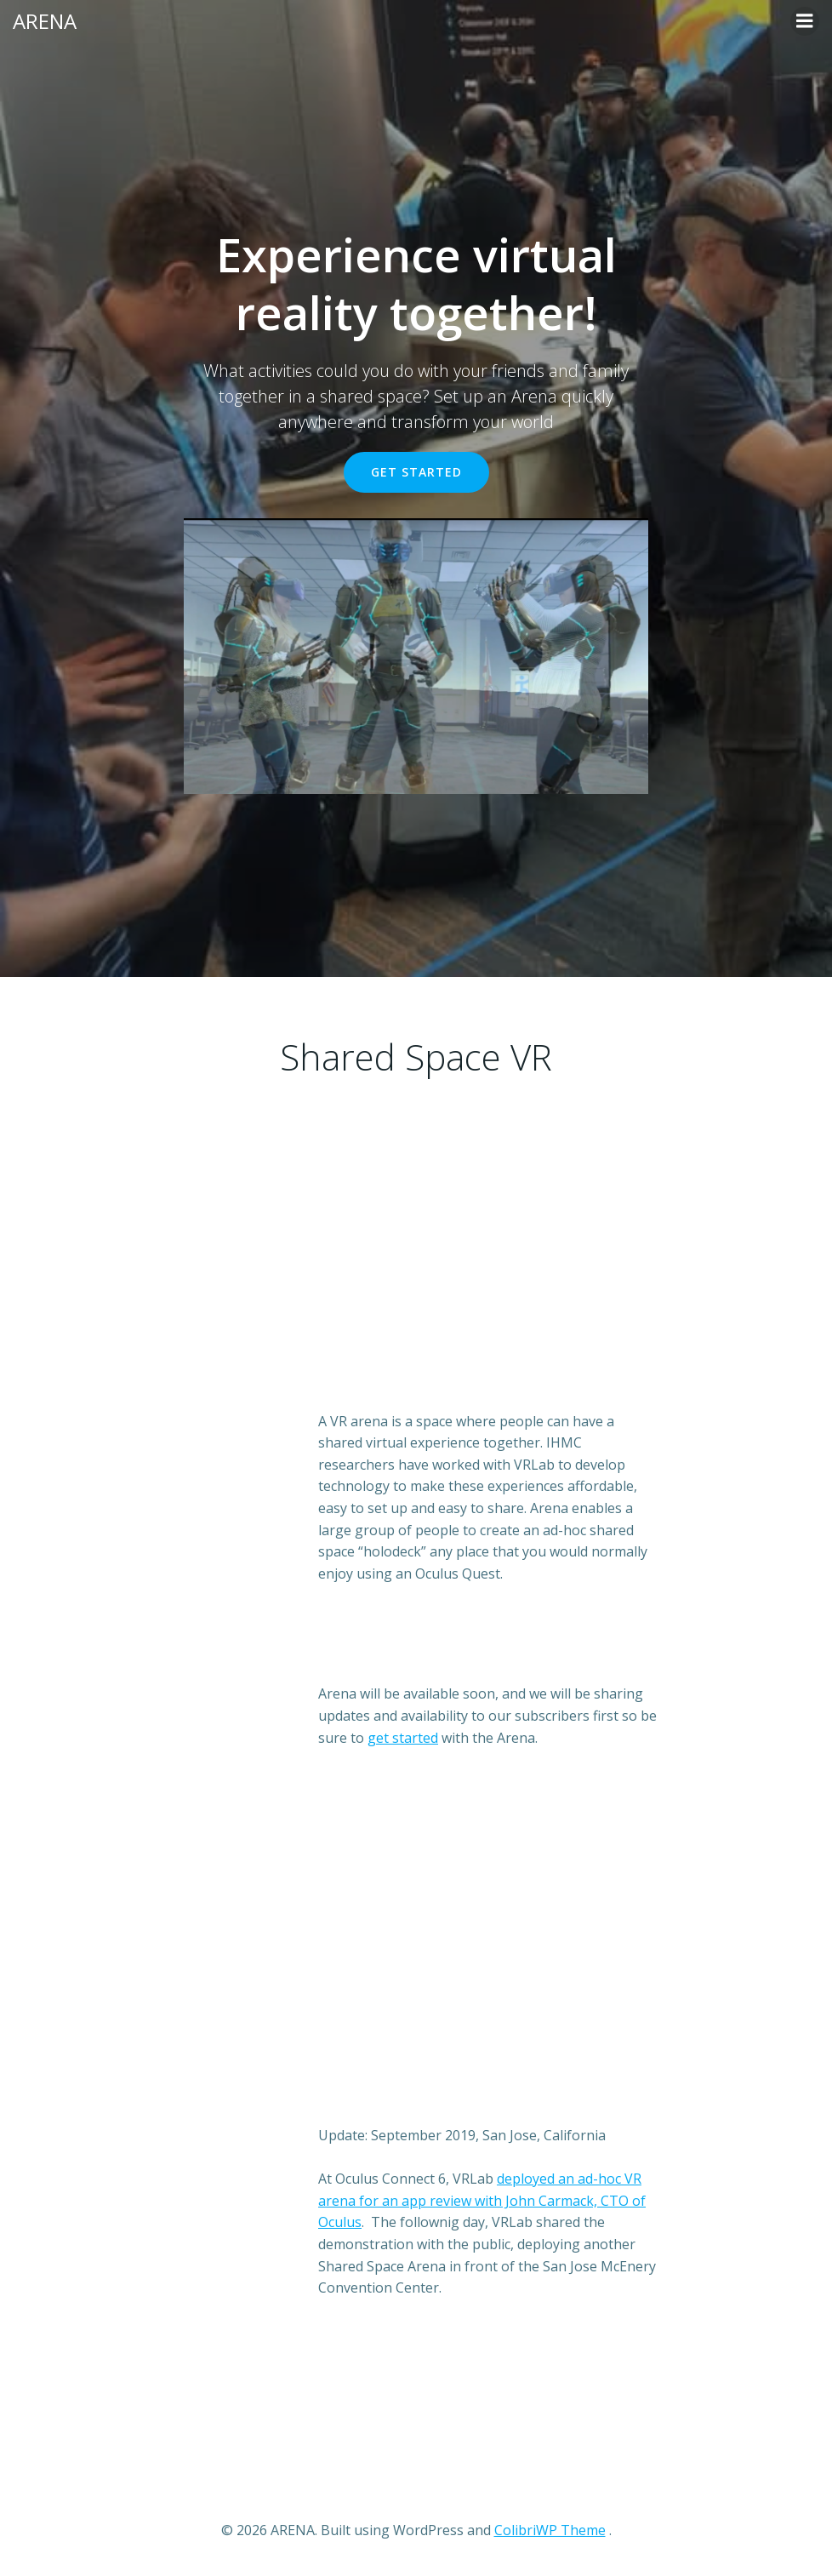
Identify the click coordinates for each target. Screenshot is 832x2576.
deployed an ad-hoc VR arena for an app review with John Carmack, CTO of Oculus (482, 2200)
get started (403, 1737)
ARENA (45, 21)
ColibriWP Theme (550, 2530)
